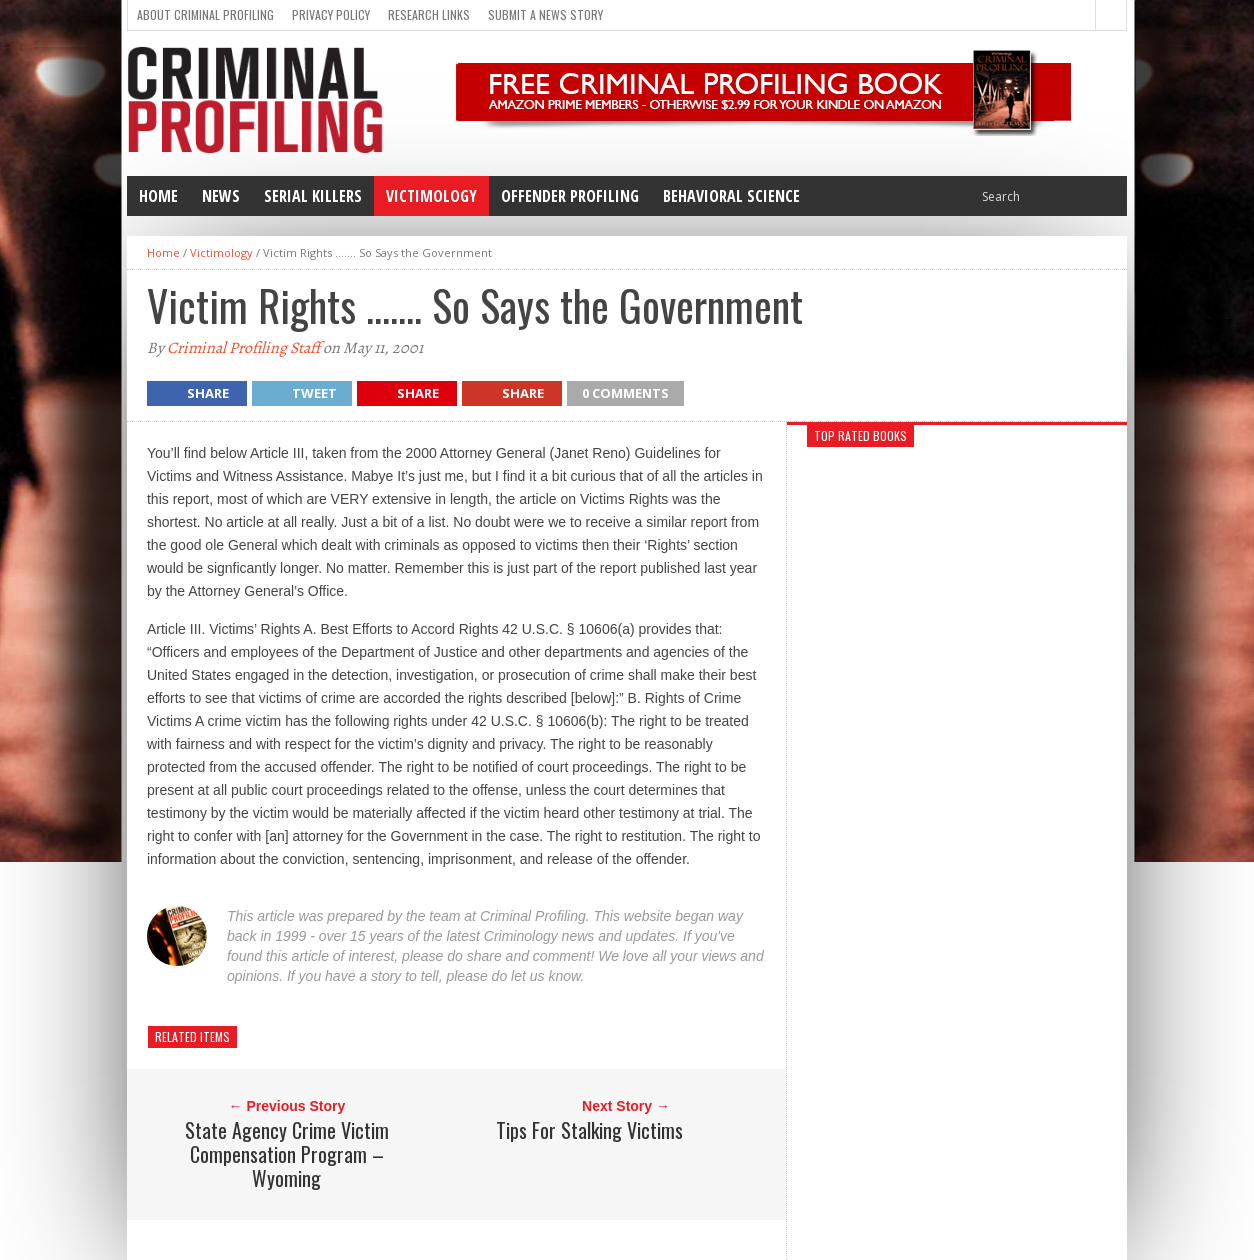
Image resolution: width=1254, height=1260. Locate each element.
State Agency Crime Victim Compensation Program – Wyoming (287, 1154)
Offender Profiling (570, 196)
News (221, 196)
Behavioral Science (731, 196)
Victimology (431, 196)
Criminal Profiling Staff (243, 348)
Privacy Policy (331, 14)
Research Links (429, 14)
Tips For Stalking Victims (589, 1130)
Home (158, 196)
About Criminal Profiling (205, 14)
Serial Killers (313, 196)
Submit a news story (545, 14)
